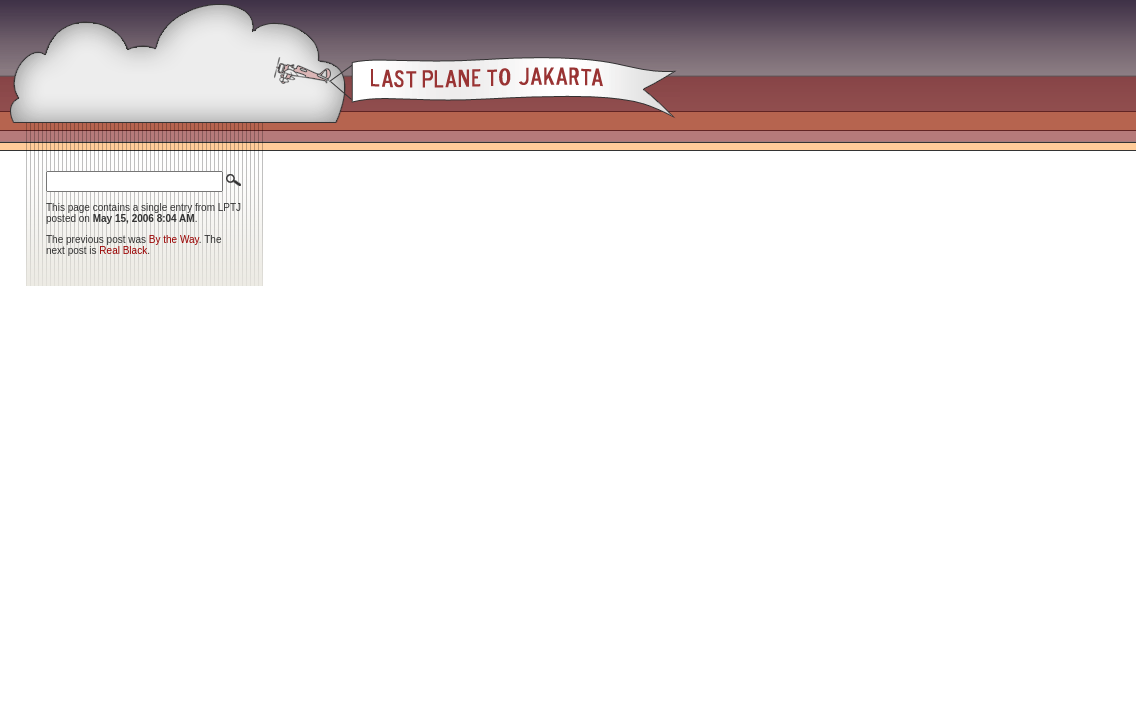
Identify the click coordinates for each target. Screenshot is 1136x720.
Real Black (123, 250)
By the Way (174, 239)
